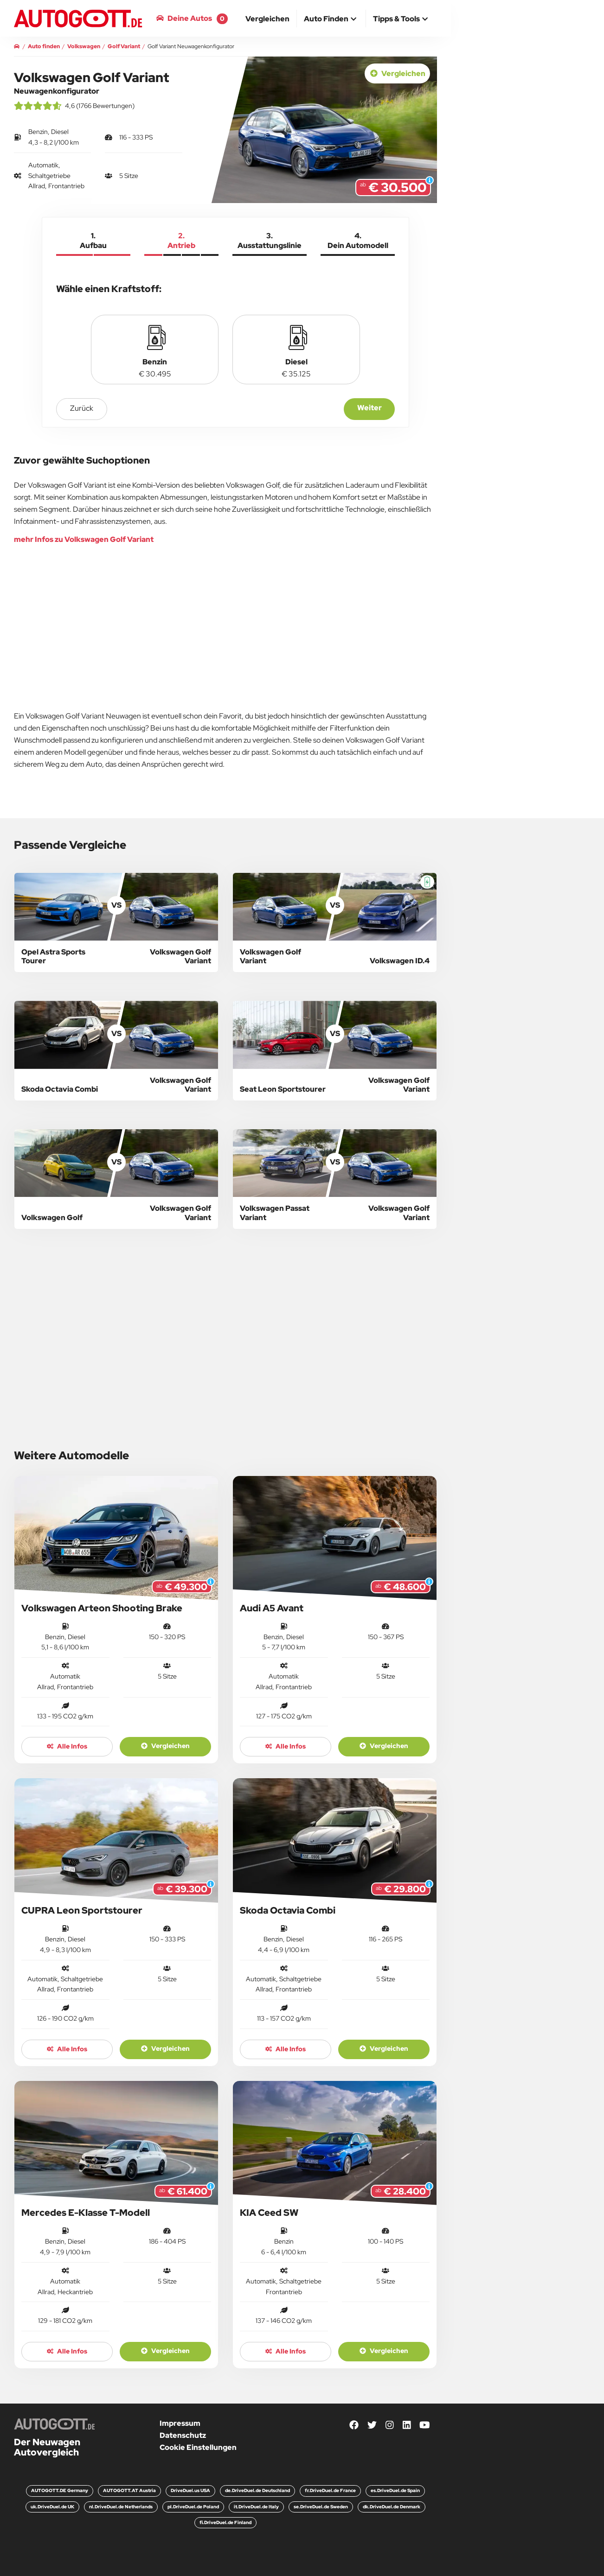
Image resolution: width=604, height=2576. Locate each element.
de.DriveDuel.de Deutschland (257, 2490)
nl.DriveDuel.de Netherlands (121, 2507)
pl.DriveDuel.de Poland (193, 2507)
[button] (331, 19)
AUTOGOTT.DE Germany (59, 2490)
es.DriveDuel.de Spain (395, 2490)
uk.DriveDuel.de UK (52, 2507)
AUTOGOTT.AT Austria (129, 2490)
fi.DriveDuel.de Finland (225, 2522)
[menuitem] (267, 18)
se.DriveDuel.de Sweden (321, 2507)
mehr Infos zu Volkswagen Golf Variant (84, 539)
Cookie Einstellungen (198, 2447)
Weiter (369, 408)
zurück (81, 408)
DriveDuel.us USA (190, 2490)
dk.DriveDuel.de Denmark (391, 2507)
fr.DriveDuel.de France (330, 2490)
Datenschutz (183, 2435)
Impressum (180, 2423)
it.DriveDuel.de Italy (256, 2507)
